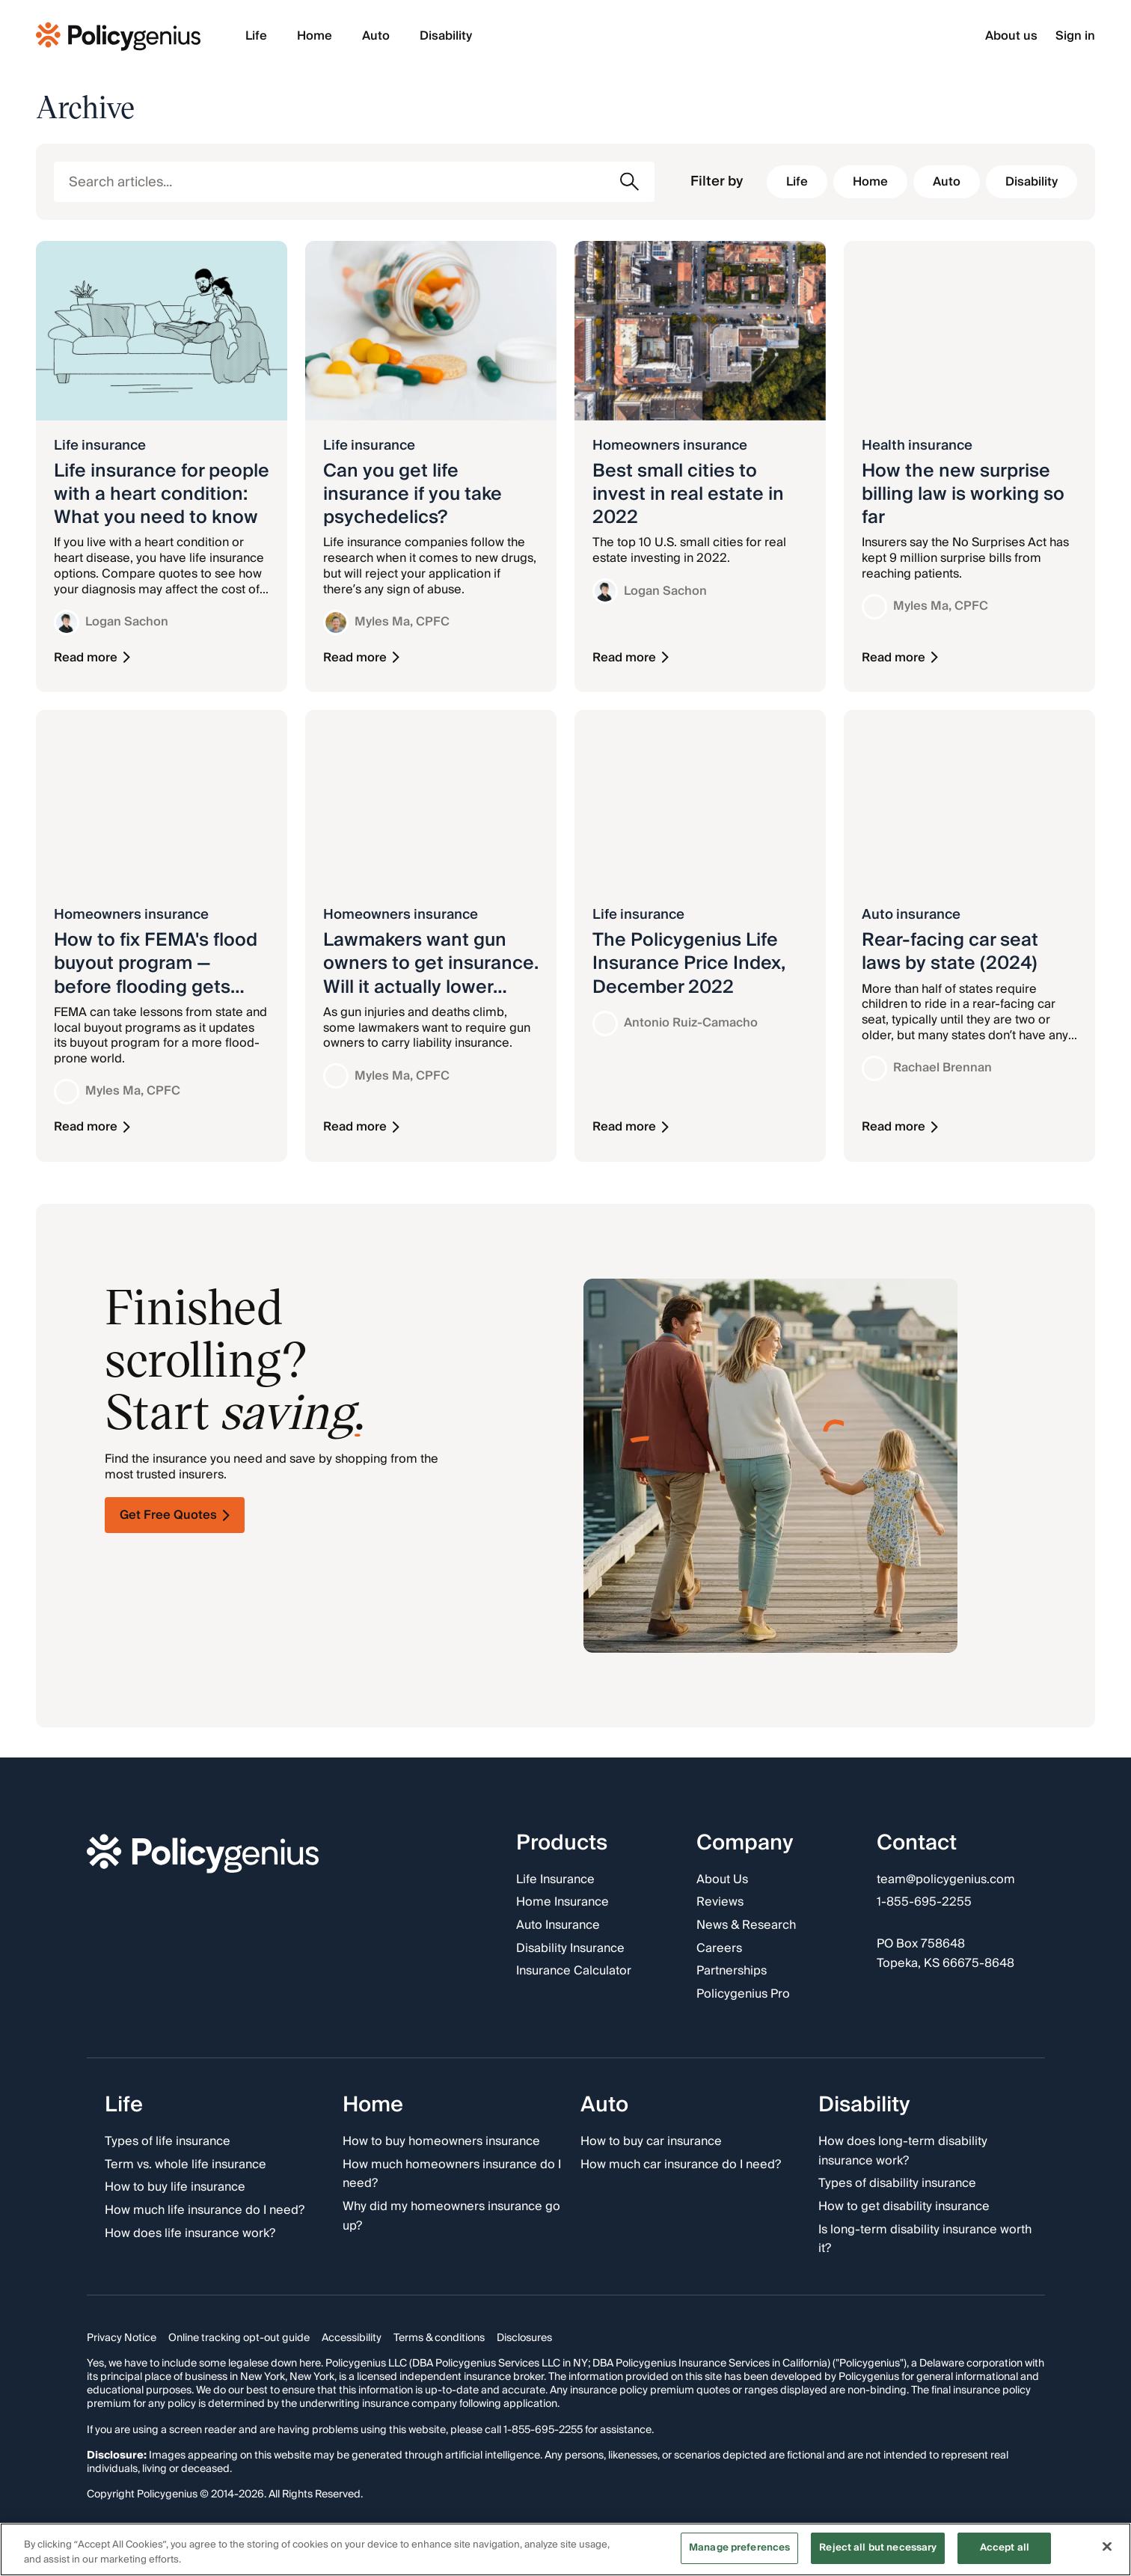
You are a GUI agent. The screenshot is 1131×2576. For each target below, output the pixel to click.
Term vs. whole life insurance (185, 2164)
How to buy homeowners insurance (441, 2142)
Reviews (720, 1902)
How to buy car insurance (651, 2142)
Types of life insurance (167, 2142)
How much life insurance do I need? (204, 2211)
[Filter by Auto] (946, 182)
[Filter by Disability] (1031, 182)
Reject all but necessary (878, 2547)
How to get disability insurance (904, 2207)
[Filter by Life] (797, 182)
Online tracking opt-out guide (239, 2337)
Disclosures (524, 2337)
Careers (719, 1948)
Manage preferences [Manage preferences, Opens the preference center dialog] (739, 2547)
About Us (722, 1879)
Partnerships (731, 1971)
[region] (565, 2549)
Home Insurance (562, 1902)
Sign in (1075, 36)
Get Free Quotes (175, 1515)
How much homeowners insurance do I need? (452, 2174)
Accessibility (351, 2337)
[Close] (1107, 2546)
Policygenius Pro (743, 1994)
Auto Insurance (558, 1926)
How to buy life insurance (175, 2187)
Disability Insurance (570, 1948)
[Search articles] (354, 182)
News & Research (746, 1926)
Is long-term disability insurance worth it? (925, 2239)
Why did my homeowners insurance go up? (451, 2216)
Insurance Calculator (573, 1971)
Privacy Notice (121, 2337)
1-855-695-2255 (924, 1902)
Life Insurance (555, 1879)
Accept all (1004, 2547)
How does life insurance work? (190, 2233)
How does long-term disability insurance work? (902, 2151)
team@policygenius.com (946, 1879)
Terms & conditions (439, 2337)
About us (1011, 36)
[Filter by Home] (870, 182)
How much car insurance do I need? (680, 2164)
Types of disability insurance (897, 2184)
